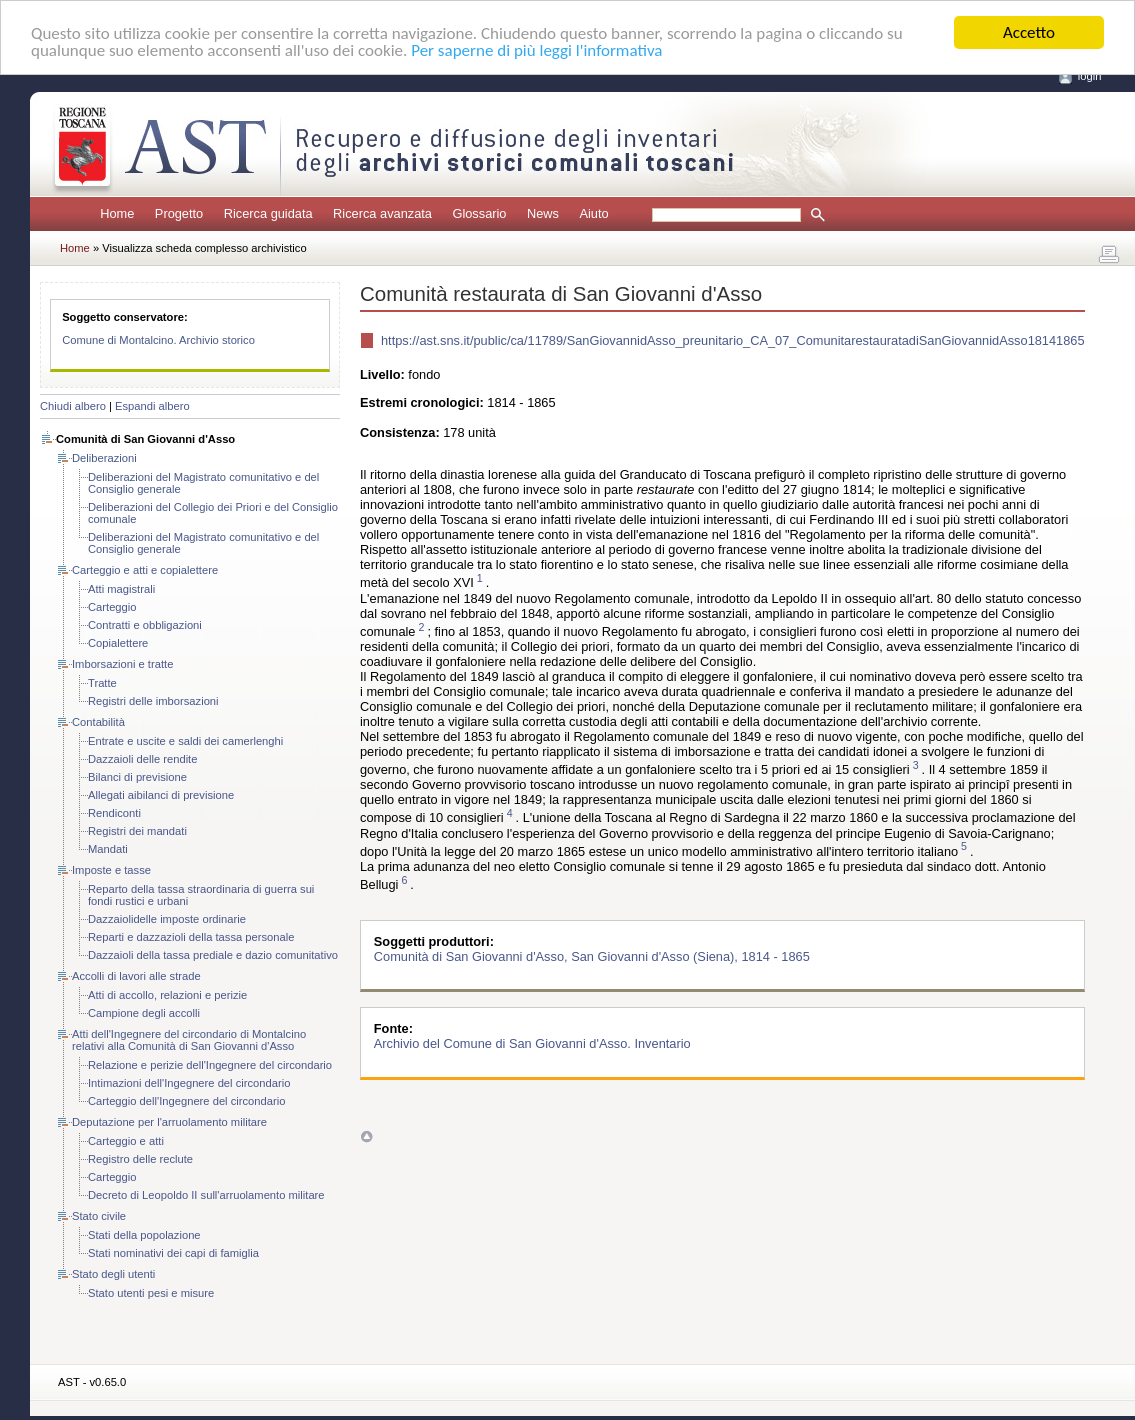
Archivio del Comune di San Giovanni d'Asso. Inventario (532, 1043)
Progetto (179, 213)
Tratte (102, 683)
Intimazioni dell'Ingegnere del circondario (189, 1083)
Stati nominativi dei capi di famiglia (173, 1253)
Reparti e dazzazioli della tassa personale (191, 937)
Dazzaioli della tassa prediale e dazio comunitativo (213, 955)
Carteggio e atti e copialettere (145, 570)
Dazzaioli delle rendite (142, 759)
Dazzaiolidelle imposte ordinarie (167, 919)
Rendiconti (114, 813)
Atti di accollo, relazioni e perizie (167, 995)
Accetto (1029, 32)
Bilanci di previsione (137, 777)
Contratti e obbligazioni (145, 625)
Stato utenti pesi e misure (151, 1293)
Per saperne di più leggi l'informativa (536, 50)
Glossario (479, 213)
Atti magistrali (121, 589)
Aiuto (593, 213)
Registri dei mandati (137, 831)
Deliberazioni (104, 458)
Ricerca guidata (268, 213)
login (1090, 76)
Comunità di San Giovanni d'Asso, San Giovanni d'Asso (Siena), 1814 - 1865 (592, 956)
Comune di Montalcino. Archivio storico (158, 340)
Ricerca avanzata (382, 213)
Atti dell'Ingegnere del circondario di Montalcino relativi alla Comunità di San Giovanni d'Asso (189, 1040)
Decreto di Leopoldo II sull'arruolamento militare (206, 1195)
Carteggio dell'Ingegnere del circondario (186, 1101)
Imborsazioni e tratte (122, 664)
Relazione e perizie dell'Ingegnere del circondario (210, 1065)
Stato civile (99, 1216)
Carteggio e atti (126, 1141)
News (543, 213)
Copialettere (118, 643)
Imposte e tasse (111, 870)
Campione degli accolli (144, 1013)
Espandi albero (152, 406)
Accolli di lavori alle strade (136, 976)
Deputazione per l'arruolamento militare (169, 1122)
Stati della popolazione (144, 1235)
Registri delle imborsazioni (153, 701)
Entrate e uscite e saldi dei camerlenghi (185, 741)
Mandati (108, 849)
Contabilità (98, 722)
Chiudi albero (73, 406)
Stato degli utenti (113, 1274)
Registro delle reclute (140, 1159)
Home (117, 213)
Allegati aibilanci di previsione (161, 795)
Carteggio (112, 607)
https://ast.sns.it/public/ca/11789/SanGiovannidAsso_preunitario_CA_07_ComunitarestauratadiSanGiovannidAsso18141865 (733, 340)
